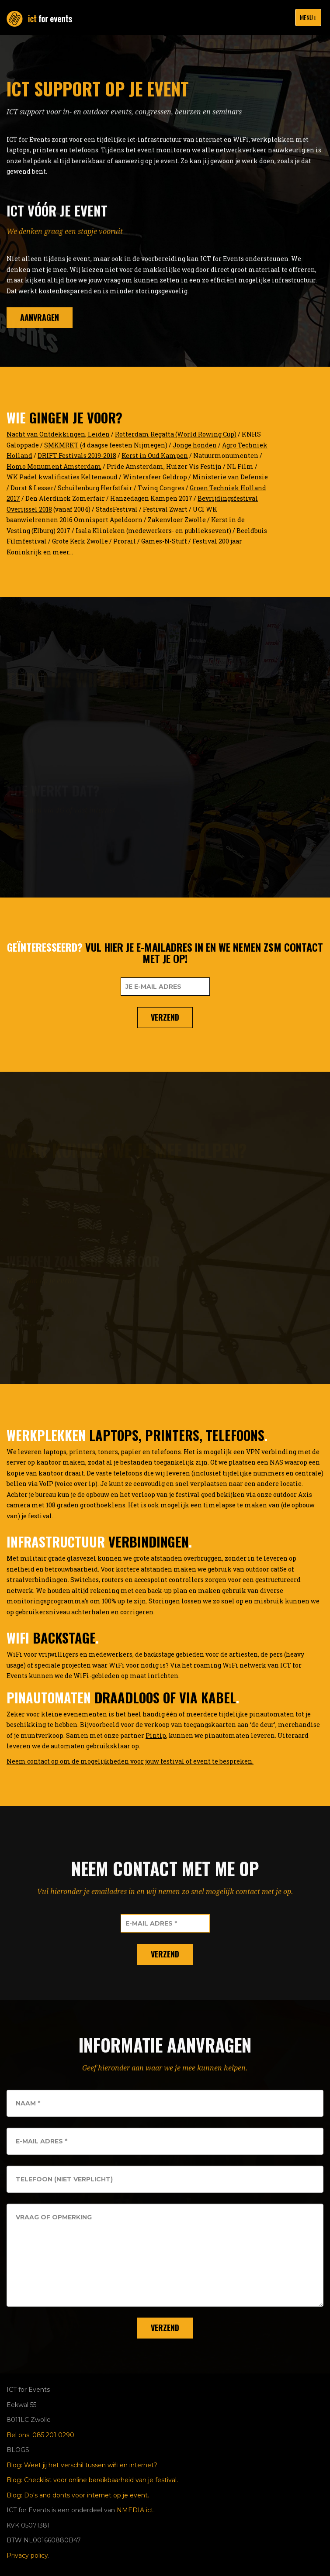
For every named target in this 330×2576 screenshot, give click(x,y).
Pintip (156, 1735)
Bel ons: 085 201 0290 (40, 2435)
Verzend (165, 1017)
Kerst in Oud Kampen (155, 455)
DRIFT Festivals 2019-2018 (77, 455)
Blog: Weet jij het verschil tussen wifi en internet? (82, 2465)
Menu (310, 19)
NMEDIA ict (135, 2510)
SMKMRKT (61, 445)
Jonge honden (195, 445)
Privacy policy (27, 2555)
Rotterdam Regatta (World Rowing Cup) (175, 434)
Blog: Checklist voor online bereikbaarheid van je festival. (92, 2480)
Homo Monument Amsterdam (54, 466)
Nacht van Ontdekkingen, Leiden (58, 434)
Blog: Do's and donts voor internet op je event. (78, 2495)
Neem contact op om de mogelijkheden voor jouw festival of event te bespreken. (130, 1761)
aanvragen (39, 318)
